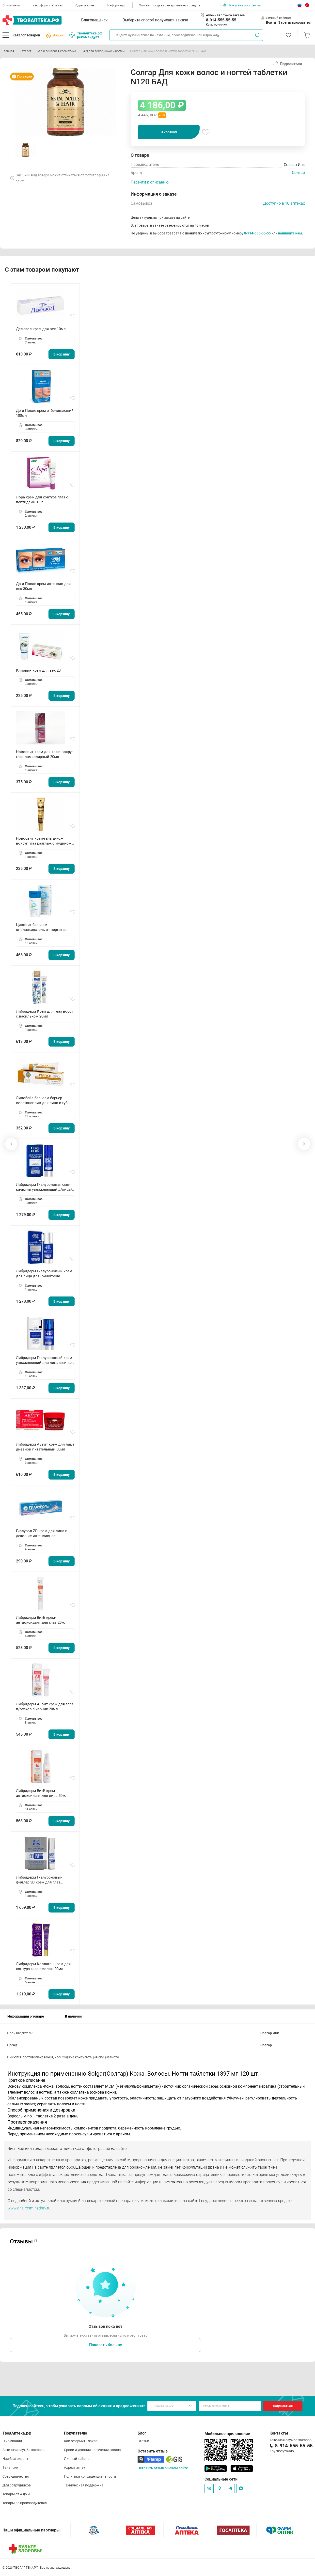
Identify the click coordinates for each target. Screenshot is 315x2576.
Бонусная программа (240, 5)
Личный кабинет (77, 2459)
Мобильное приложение (227, 2433)
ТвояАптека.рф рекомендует (85, 35)
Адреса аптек (85, 5)
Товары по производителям (24, 2503)
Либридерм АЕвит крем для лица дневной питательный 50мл (45, 1446)
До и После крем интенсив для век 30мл (43, 586)
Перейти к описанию (150, 182)
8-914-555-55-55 (221, 20)
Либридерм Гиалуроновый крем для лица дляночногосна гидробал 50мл (44, 1274)
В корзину (169, 132)
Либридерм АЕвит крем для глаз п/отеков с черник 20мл (44, 1706)
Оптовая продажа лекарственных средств (170, 5)
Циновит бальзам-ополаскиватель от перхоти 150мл (40, 927)
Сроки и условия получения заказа (92, 2450)
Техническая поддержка (83, 2485)
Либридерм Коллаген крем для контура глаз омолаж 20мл (43, 1966)
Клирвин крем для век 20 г (39, 670)
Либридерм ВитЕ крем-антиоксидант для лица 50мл (41, 1793)
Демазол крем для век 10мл (41, 329)
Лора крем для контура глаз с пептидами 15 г (42, 499)
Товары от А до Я (16, 2494)
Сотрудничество (15, 2476)
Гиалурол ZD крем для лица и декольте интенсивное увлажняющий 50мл (41, 1533)
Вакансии (10, 2467)
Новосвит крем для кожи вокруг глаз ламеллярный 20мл (44, 754)
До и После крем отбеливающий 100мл (45, 413)
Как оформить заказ (47, 5)
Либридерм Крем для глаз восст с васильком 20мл (44, 1013)
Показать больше (105, 2345)
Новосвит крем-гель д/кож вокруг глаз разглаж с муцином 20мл (43, 841)
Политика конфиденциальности (90, 2476)
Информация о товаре (25, 2016)
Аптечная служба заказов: (225, 15)
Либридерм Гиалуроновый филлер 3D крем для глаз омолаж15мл (39, 1880)
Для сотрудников (16, 2485)
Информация (116, 5)
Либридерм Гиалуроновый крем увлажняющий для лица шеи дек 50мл (45, 1360)
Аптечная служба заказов (23, 2450)
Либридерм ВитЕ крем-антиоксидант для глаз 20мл (41, 1620)
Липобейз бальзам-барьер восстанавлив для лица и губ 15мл (41, 1100)
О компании (11, 5)
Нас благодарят (15, 2459)
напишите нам (290, 233)
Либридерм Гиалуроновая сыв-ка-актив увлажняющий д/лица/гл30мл (44, 1187)
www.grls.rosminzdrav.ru (29, 2208)
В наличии (73, 2016)
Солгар (298, 172)
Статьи (143, 2441)
